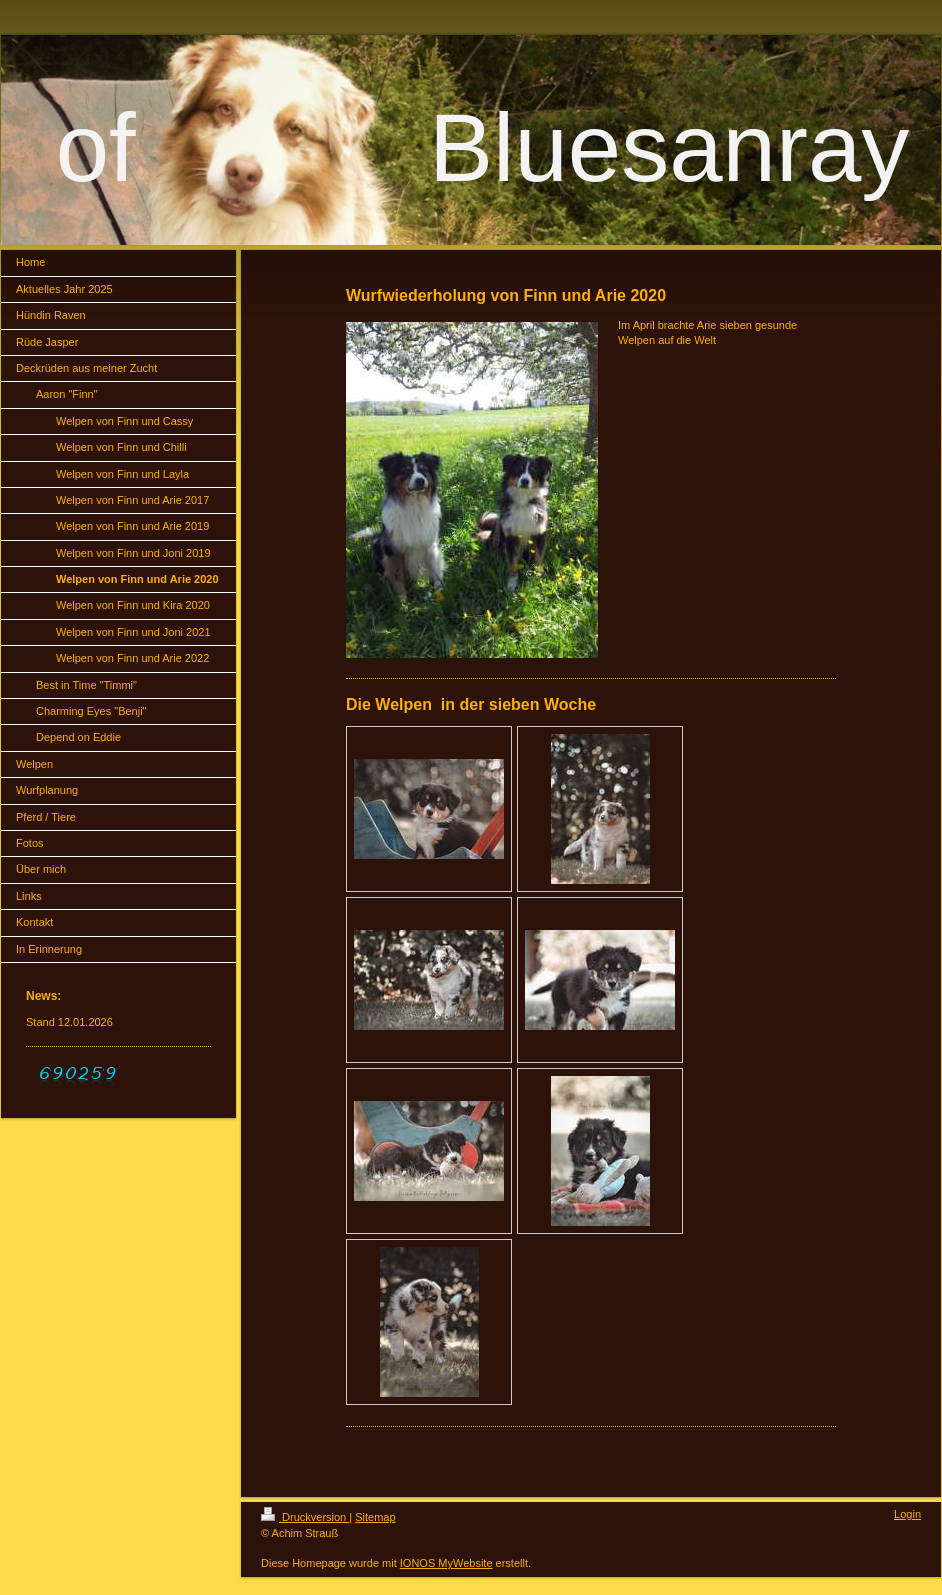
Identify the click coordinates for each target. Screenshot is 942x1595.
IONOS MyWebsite (446, 1563)
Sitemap (375, 1517)
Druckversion (305, 1517)
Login (907, 1514)
